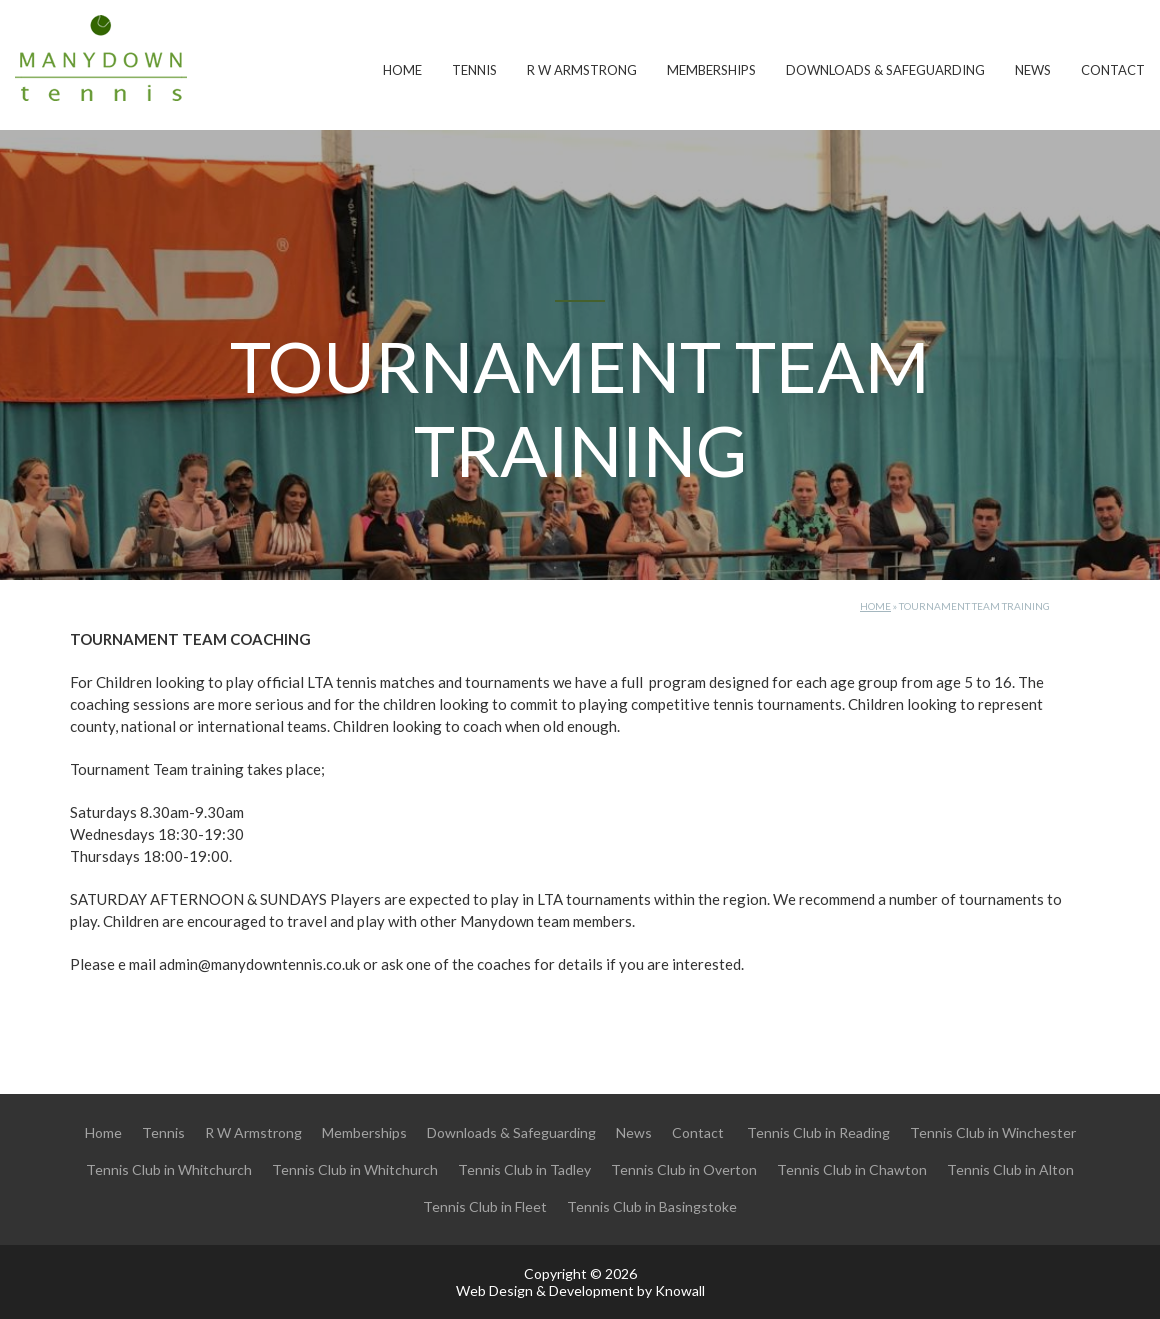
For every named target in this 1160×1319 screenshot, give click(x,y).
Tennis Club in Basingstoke (652, 1206)
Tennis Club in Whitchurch (169, 1169)
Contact (1113, 70)
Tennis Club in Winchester (993, 1132)
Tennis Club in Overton (684, 1169)
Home (402, 70)
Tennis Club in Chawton (852, 1169)
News (1033, 70)
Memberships (711, 70)
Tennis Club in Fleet (485, 1206)
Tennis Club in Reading (818, 1132)
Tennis (474, 70)
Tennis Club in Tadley (524, 1169)
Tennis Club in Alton (1010, 1169)
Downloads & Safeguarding (885, 70)
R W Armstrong (582, 70)
